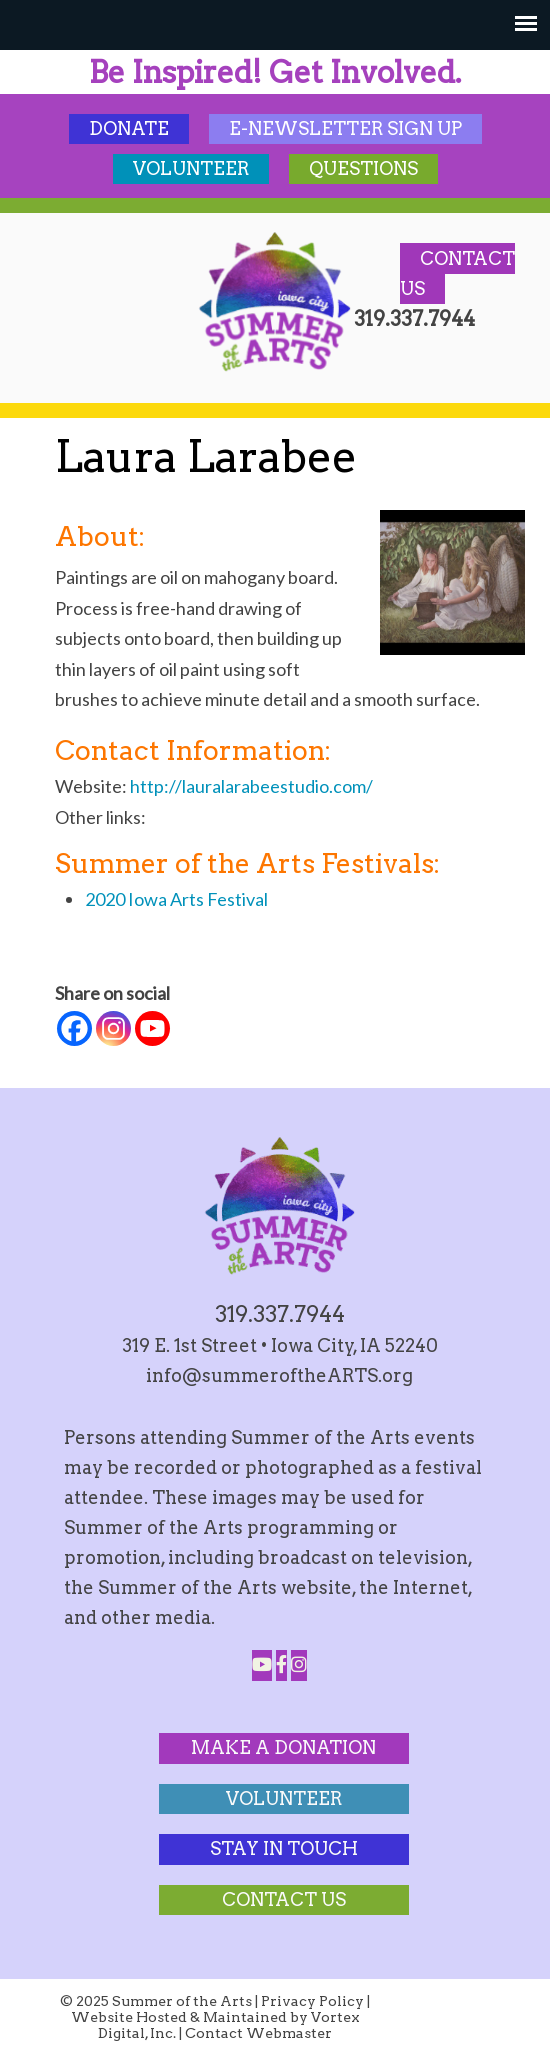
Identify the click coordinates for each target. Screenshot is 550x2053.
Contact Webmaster (258, 2033)
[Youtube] (152, 1028)
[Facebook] (74, 1028)
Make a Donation (283, 1747)
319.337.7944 (280, 1314)
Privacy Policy (312, 2001)
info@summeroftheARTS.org (279, 1375)
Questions (363, 168)
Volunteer (191, 168)
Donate (129, 128)
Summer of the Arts (275, 302)
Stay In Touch (284, 1848)
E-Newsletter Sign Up (345, 128)
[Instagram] (113, 1028)
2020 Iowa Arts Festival (176, 899)
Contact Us (284, 1899)
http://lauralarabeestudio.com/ (251, 786)
